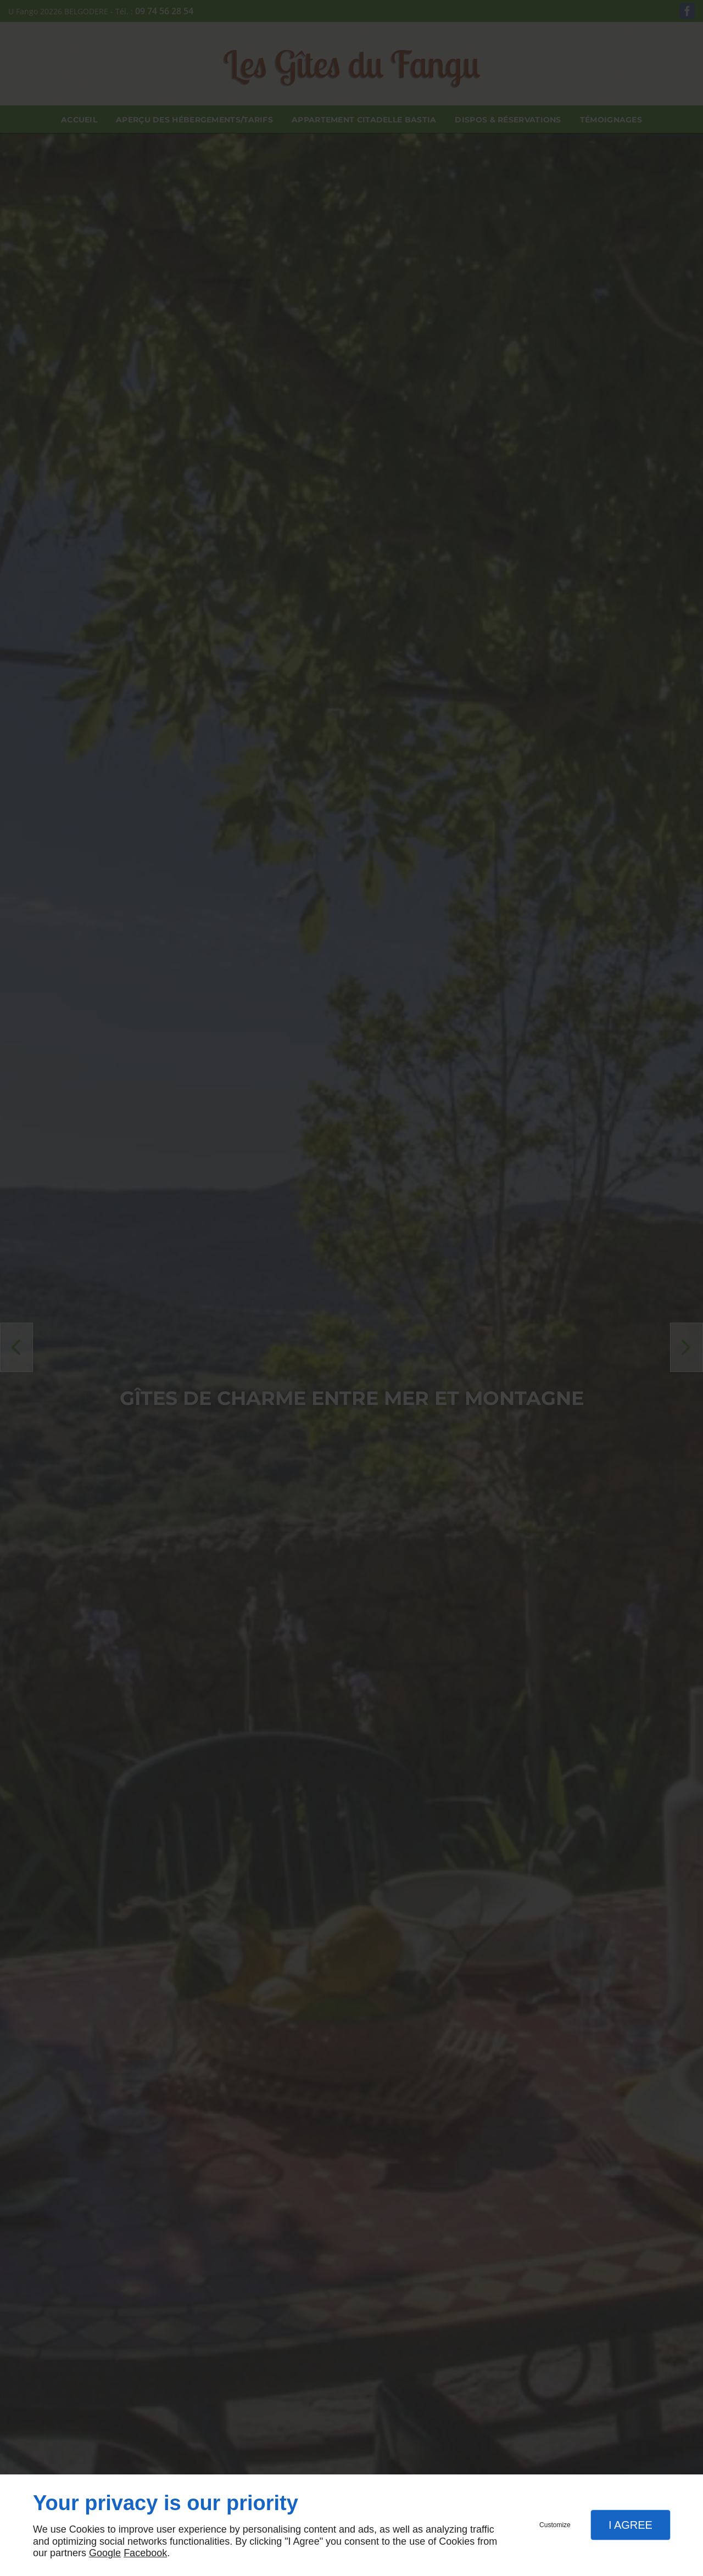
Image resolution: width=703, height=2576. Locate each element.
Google (105, 2552)
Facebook (145, 2552)
